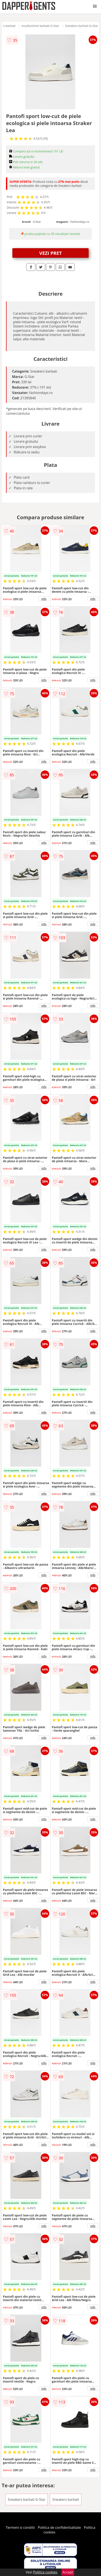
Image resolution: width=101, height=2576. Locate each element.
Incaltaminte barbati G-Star (40, 26)
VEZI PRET (50, 253)
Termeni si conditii (20, 2527)
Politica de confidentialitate (59, 2527)
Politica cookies (45, 2572)
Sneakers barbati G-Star (81, 26)
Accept (67, 2572)
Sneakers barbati (65, 2499)
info (43, 599)
